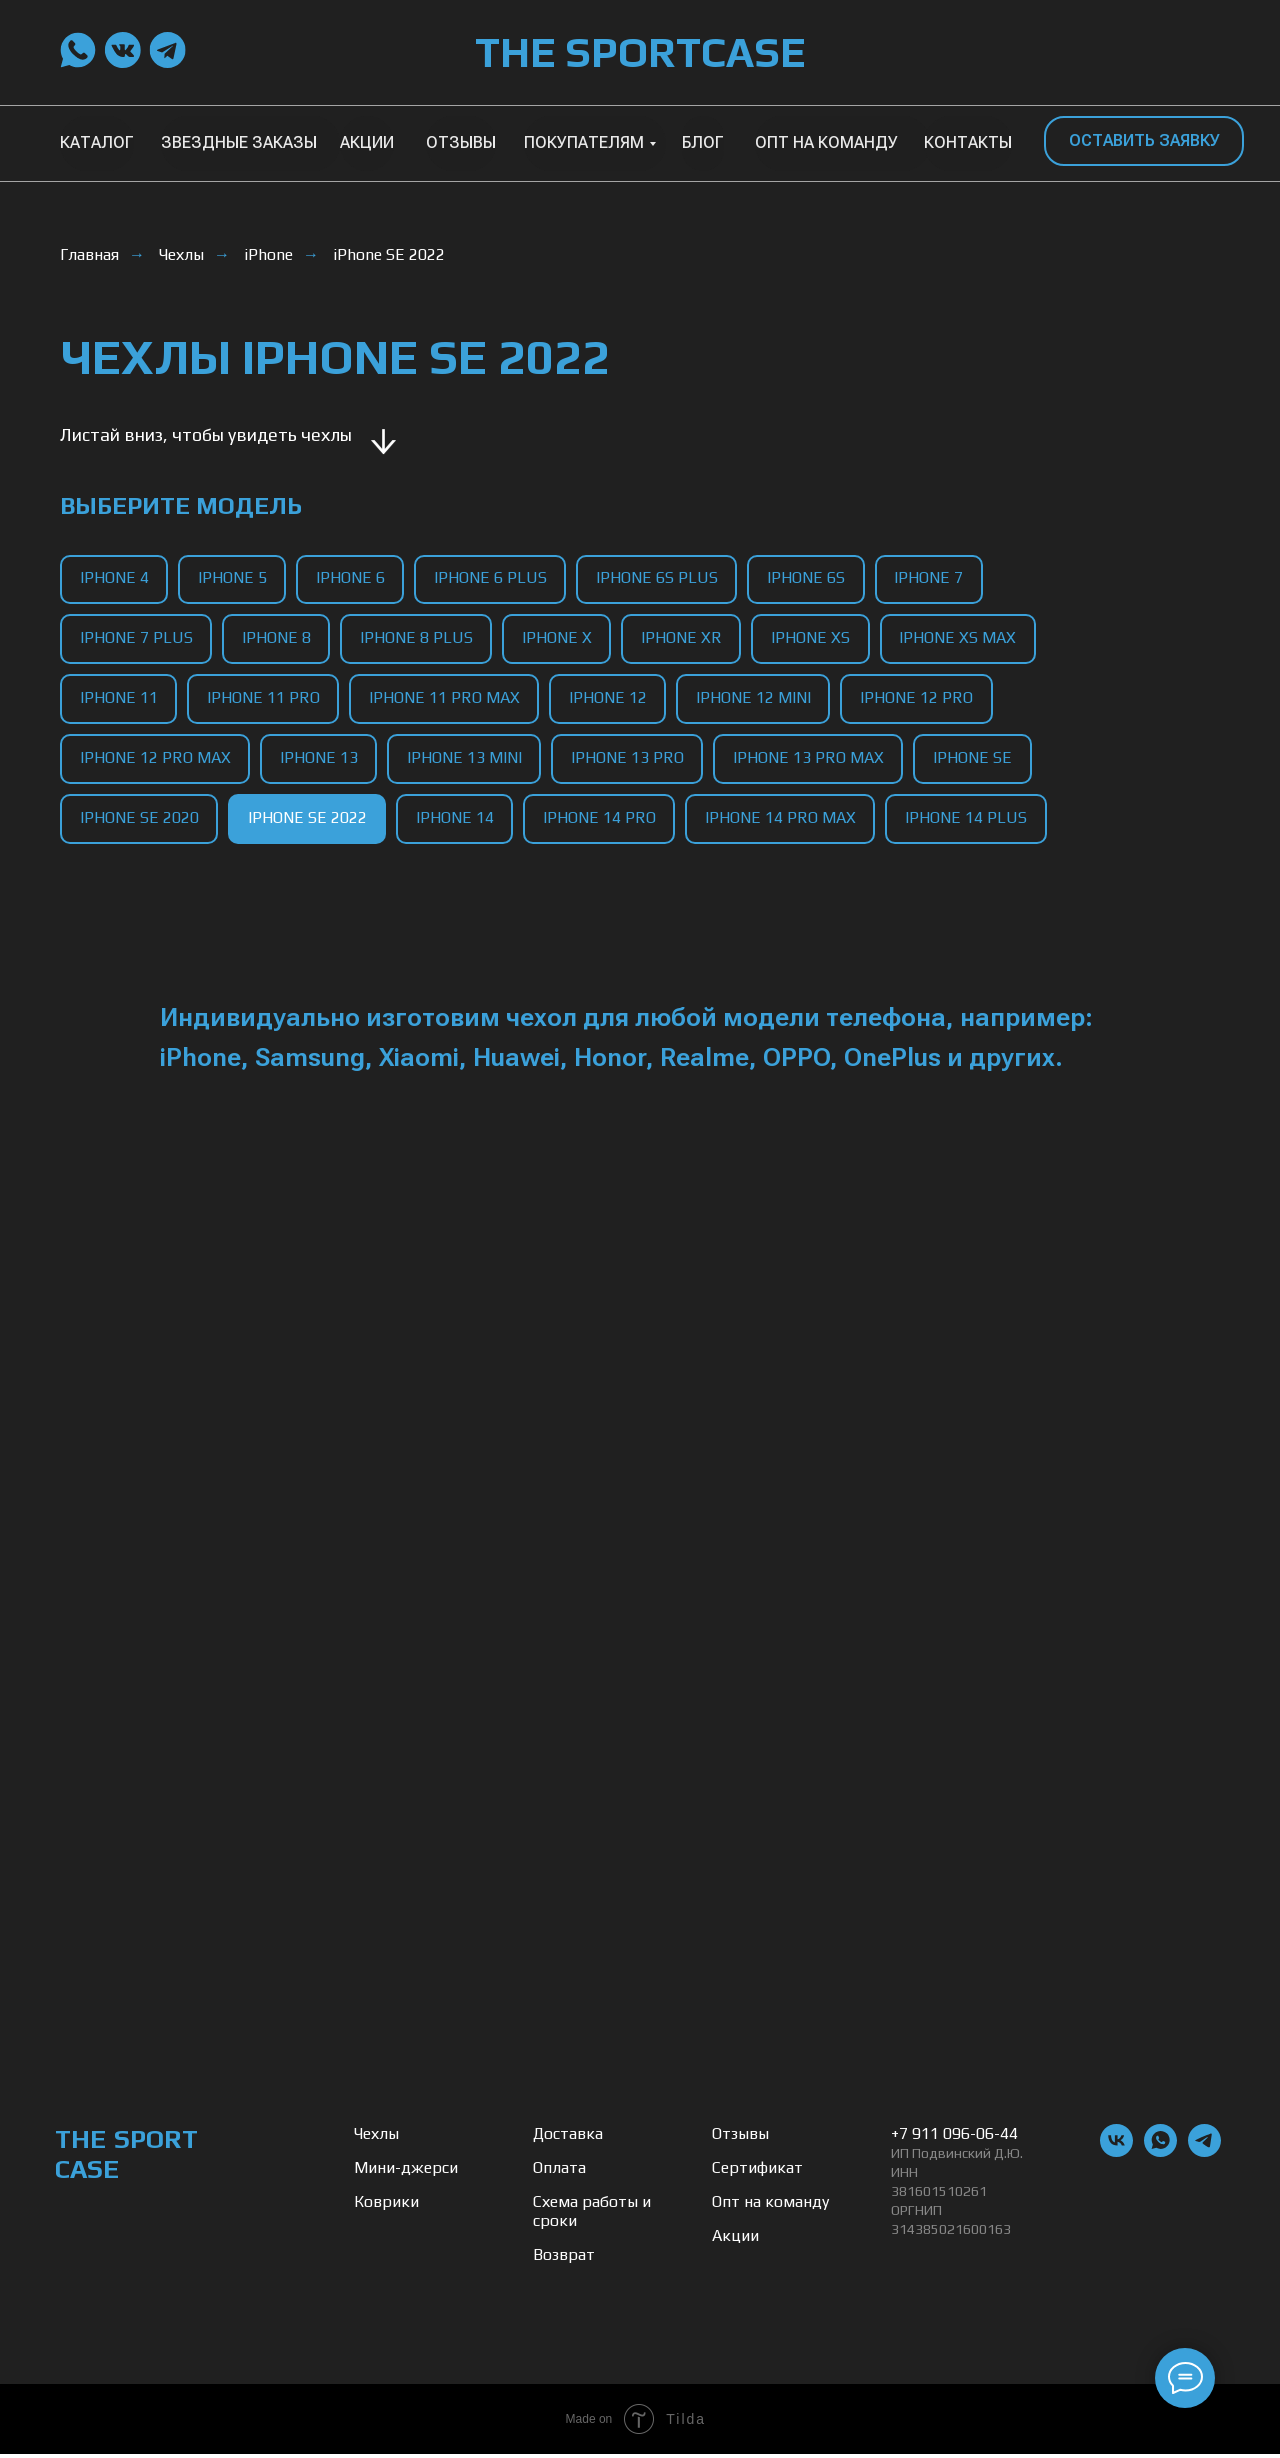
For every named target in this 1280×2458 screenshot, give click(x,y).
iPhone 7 (934, 578)
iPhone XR (685, 638)
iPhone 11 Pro (264, 699)
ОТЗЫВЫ (461, 142)
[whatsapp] (1160, 2155)
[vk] (1116, 2155)
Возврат (564, 2258)
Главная (89, 254)
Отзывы (740, 2137)
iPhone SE (977, 760)
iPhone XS (815, 638)
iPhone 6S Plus (661, 578)
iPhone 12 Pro (921, 699)
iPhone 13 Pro (630, 760)
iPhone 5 (233, 578)
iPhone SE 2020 (139, 821)
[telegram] (1204, 2155)
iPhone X (560, 638)
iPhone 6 (352, 578)
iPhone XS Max (963, 638)
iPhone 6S (811, 578)
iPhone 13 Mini (466, 760)
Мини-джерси (406, 2171)
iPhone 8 (277, 638)
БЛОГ (703, 142)
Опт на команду (770, 2205)
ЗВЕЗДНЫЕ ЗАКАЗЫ (239, 142)
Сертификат (757, 2171)
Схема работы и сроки (592, 2215)
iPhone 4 (114, 578)
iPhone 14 (457, 821)
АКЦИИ (367, 142)
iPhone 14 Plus (971, 821)
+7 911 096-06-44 (954, 2137)
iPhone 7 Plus (136, 638)
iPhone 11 (119, 699)
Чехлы (181, 254)
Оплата (559, 2171)
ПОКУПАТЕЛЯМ (584, 142)
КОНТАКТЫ (968, 142)
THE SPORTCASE (640, 52)
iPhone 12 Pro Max (155, 760)
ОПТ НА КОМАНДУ (826, 142)
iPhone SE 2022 (389, 254)
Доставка (568, 2137)
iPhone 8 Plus (418, 638)
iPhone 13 (320, 760)
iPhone (268, 254)
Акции (735, 2239)
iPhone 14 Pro (602, 821)
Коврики (386, 2205)
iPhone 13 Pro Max (812, 760)
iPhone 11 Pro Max (446, 699)
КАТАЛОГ (97, 142)
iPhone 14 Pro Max (784, 821)
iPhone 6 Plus (493, 578)
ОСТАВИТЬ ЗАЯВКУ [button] (1144, 140)
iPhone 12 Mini (757, 699)
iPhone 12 (611, 699)
